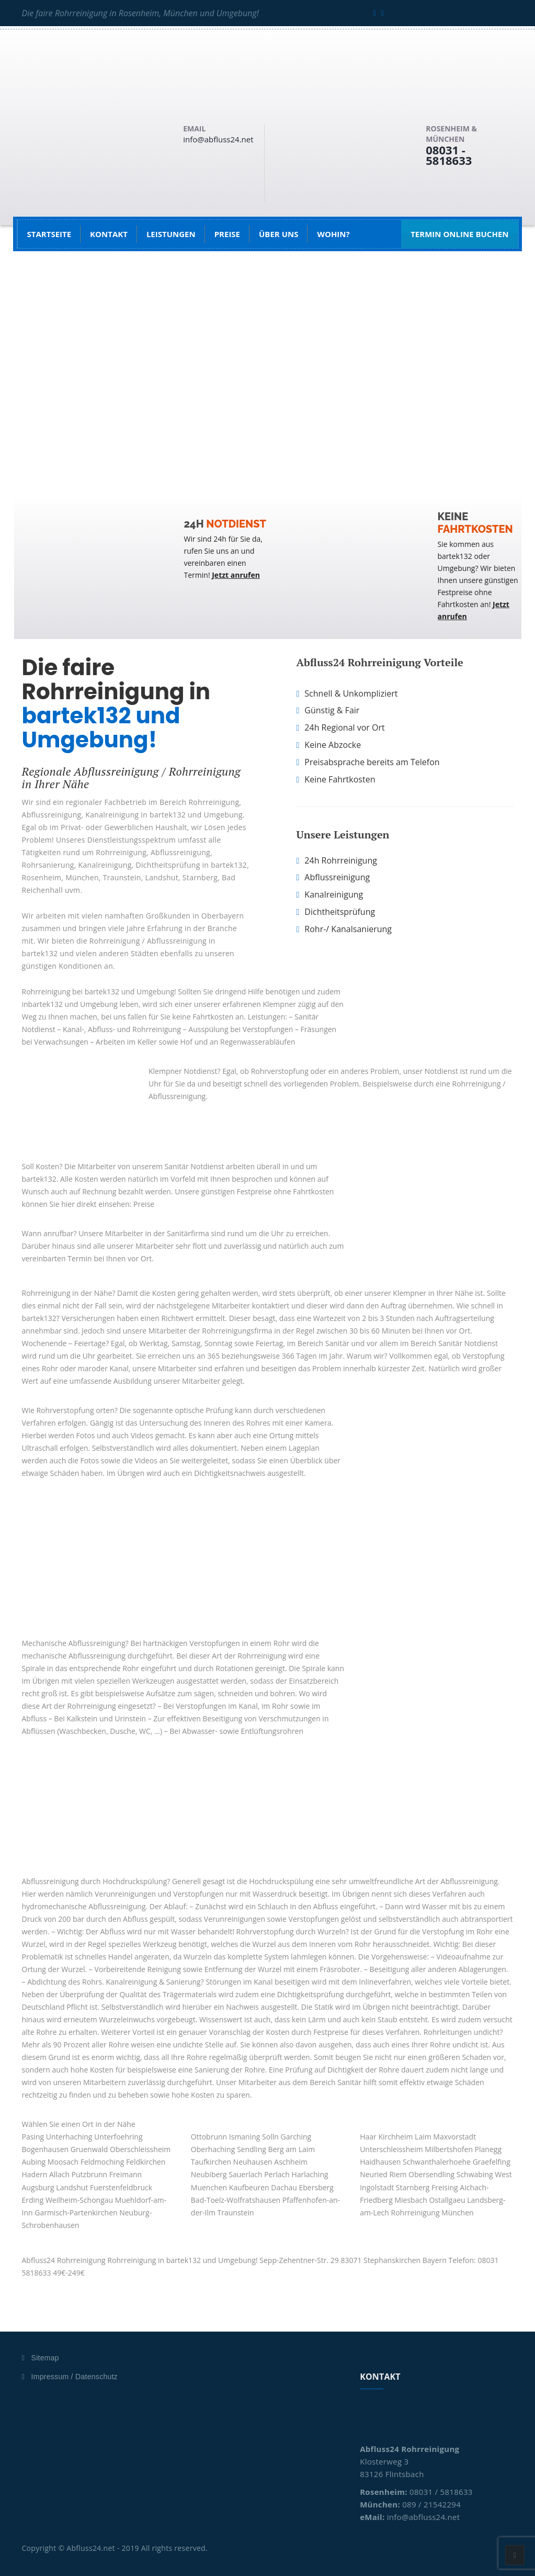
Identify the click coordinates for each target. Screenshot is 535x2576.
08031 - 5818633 (449, 155)
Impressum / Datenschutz (74, 2376)
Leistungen (171, 234)
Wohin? (333, 234)
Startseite (49, 234)
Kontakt (109, 234)
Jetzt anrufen (236, 575)
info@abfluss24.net (218, 139)
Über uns (278, 234)
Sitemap (45, 2358)
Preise (227, 234)
